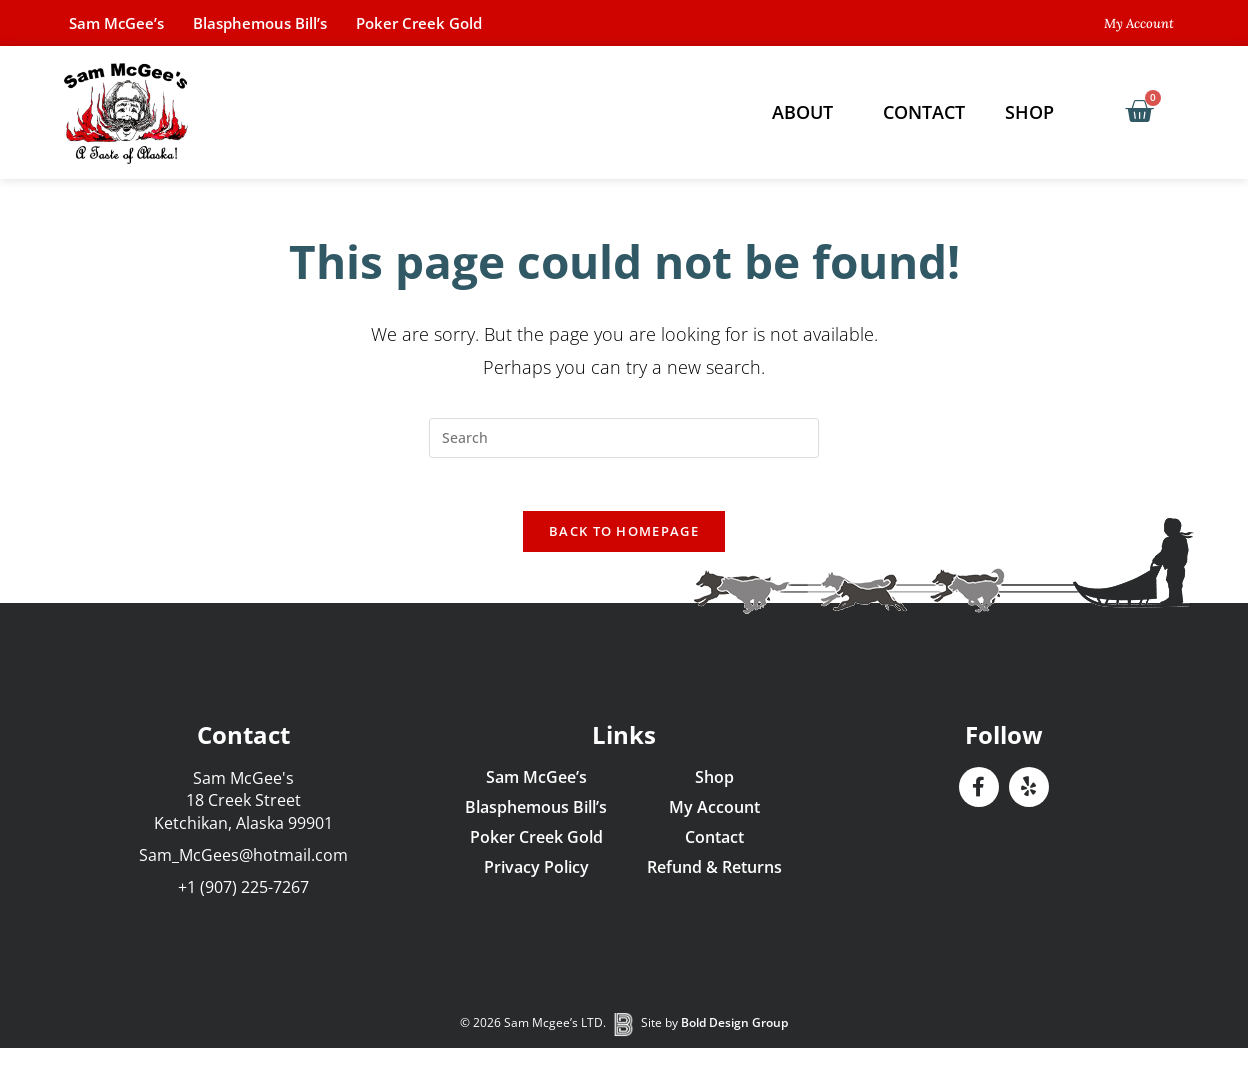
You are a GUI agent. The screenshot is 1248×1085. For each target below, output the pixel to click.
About (807, 112)
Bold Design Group (734, 1031)
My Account (714, 815)
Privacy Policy (536, 875)
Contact (924, 112)
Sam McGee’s (124, 23)
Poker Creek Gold (463, 23)
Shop (1034, 112)
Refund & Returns (714, 875)
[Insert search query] (624, 438)
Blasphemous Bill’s (286, 23)
